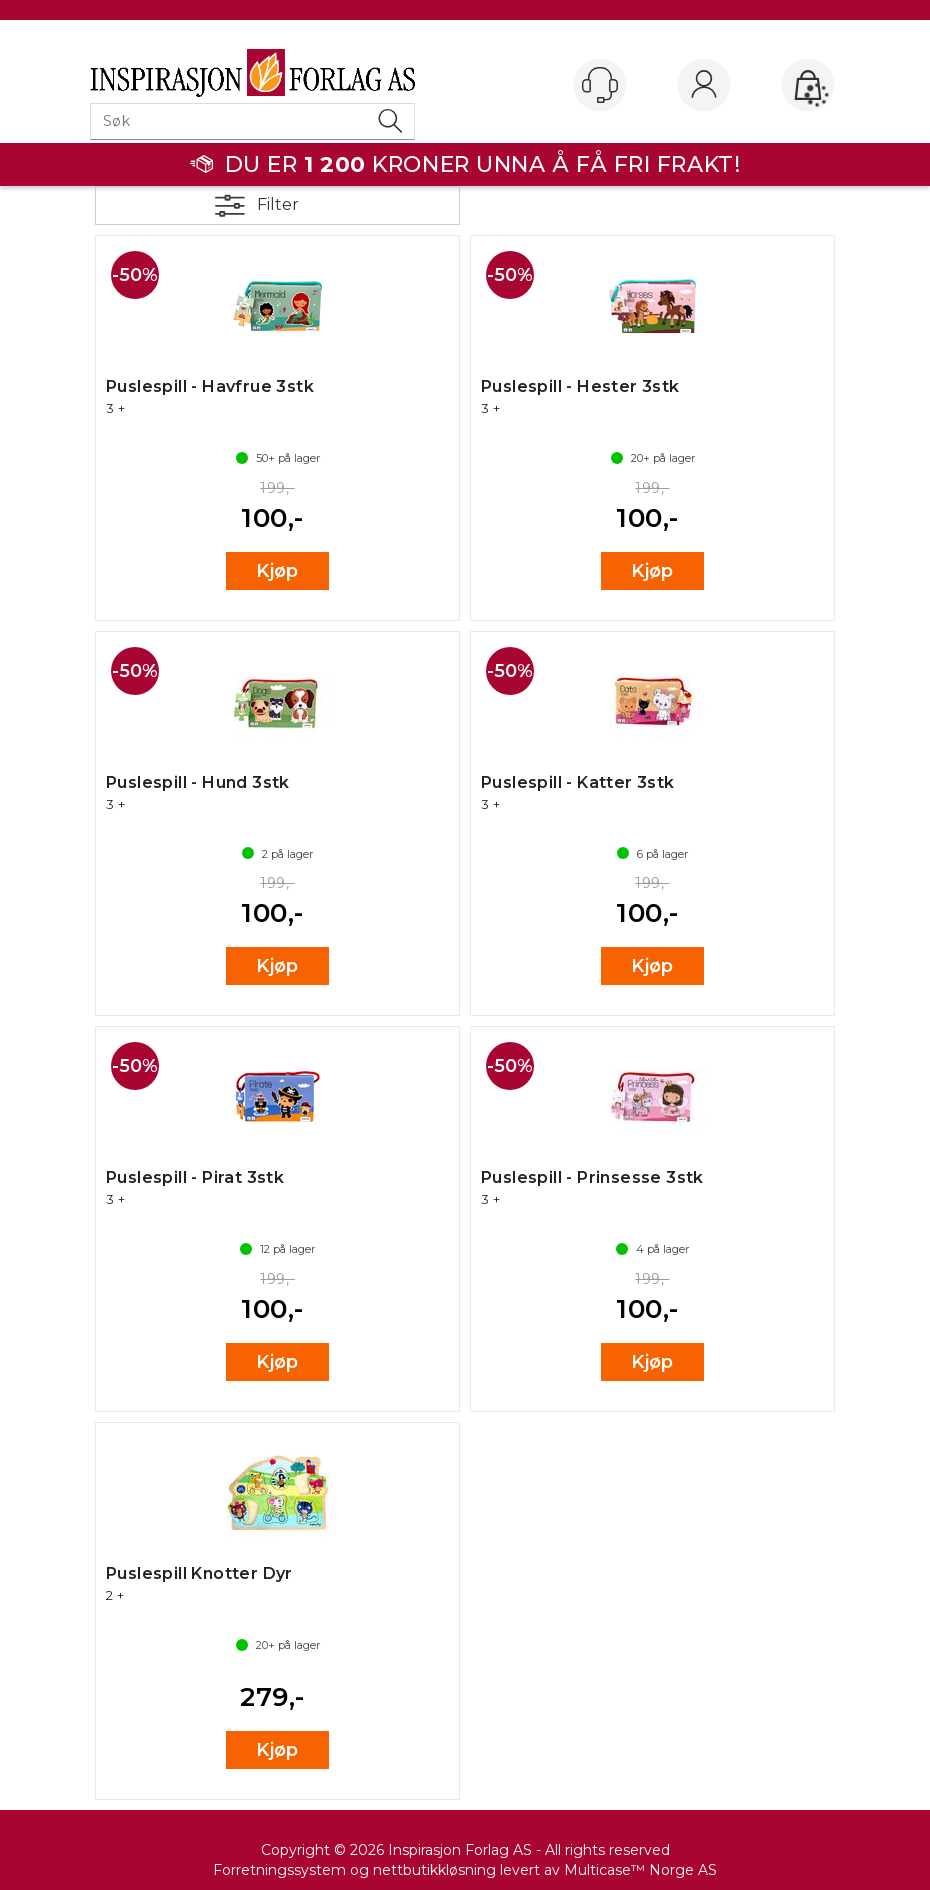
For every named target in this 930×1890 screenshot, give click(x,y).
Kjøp (277, 571)
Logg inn (704, 86)
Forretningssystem (279, 1870)
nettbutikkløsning (434, 1870)
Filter (278, 204)
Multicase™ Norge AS (640, 1870)
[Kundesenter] (600, 85)
